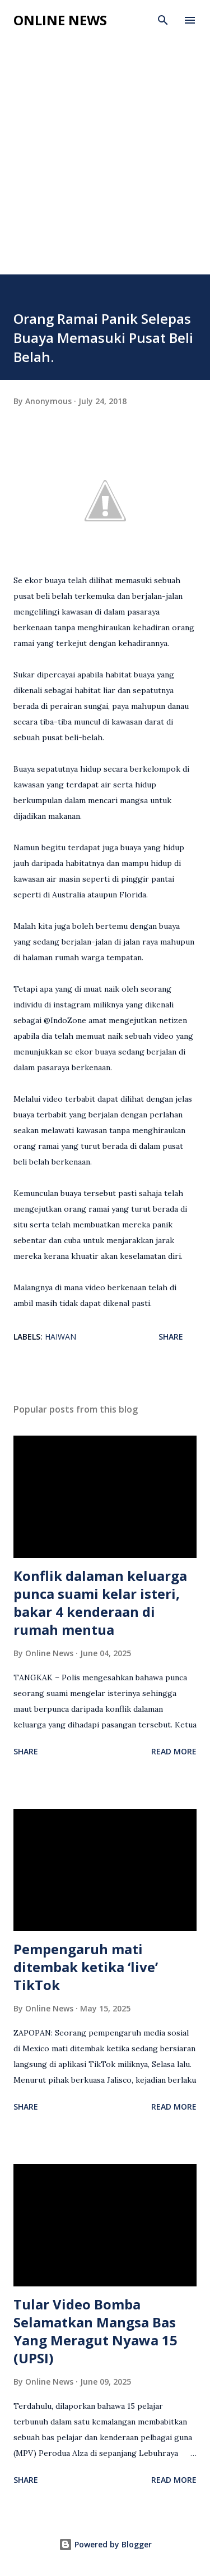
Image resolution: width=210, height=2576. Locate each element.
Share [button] (170, 1336)
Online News (60, 20)
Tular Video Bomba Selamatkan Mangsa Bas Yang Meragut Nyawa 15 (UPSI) (95, 2331)
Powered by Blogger (105, 2544)
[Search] (163, 20)
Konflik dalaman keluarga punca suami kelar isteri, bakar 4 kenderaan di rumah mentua (100, 1602)
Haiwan (60, 1336)
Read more (174, 1751)
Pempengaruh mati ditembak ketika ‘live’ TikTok (85, 1967)
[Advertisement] (105, 163)
